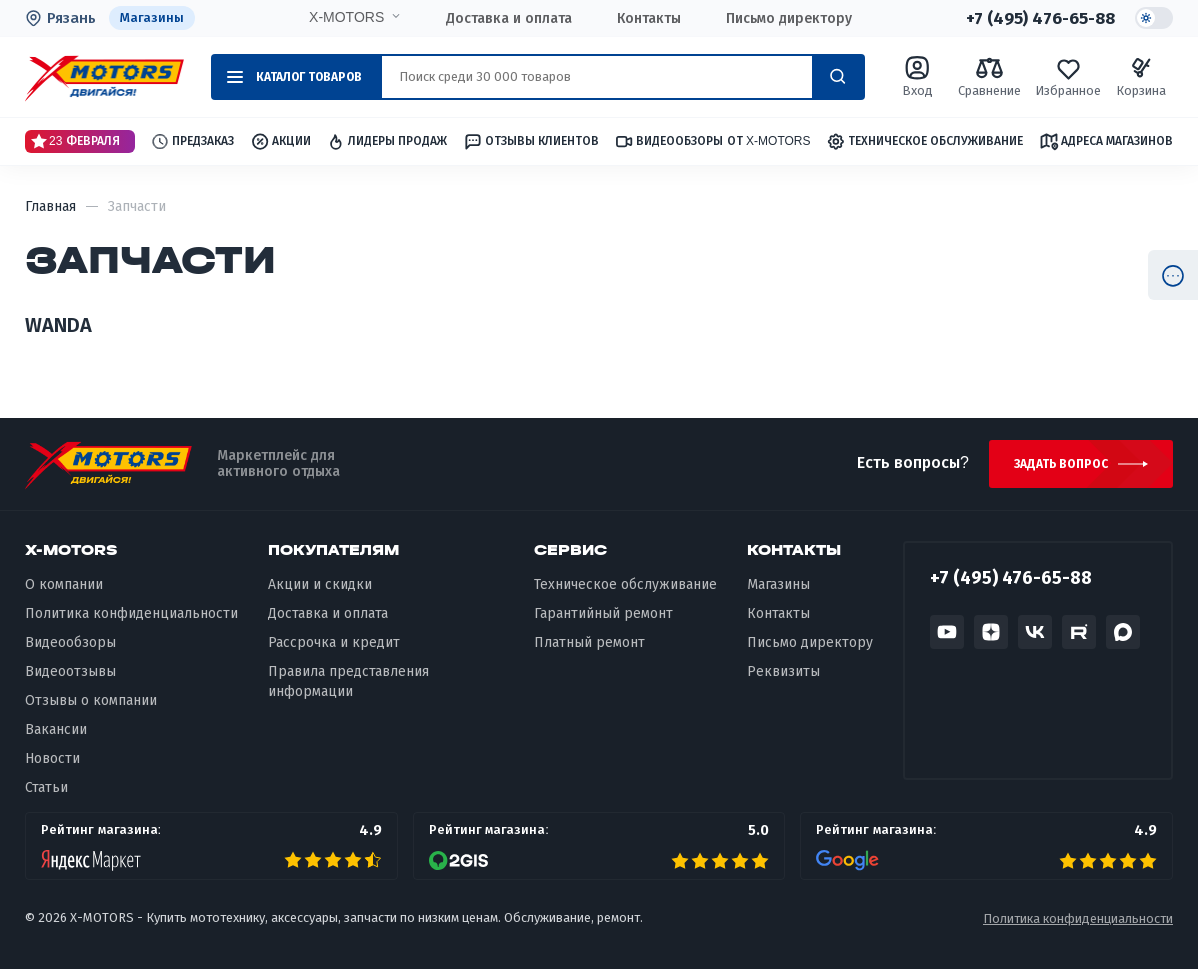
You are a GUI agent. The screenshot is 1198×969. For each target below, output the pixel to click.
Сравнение (989, 76)
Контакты (648, 18)
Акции (280, 141)
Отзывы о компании (91, 701)
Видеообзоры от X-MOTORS (712, 141)
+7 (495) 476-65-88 (1039, 18)
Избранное (1068, 76)
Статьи (46, 787)
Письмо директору (788, 18)
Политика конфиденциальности (131, 614)
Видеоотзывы (70, 672)
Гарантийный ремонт (603, 614)
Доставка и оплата (508, 18)
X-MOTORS (345, 17)
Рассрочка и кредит (334, 643)
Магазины (152, 17)
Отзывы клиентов (531, 141)
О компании (64, 585)
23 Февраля (75, 141)
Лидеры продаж (386, 141)
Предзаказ (192, 141)
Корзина (1141, 76)
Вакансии (56, 729)
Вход (917, 76)
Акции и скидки (320, 585)
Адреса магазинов (1106, 141)
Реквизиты (783, 672)
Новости (52, 758)
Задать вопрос (1061, 464)
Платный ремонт (589, 643)
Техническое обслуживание (924, 141)
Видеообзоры (70, 643)
